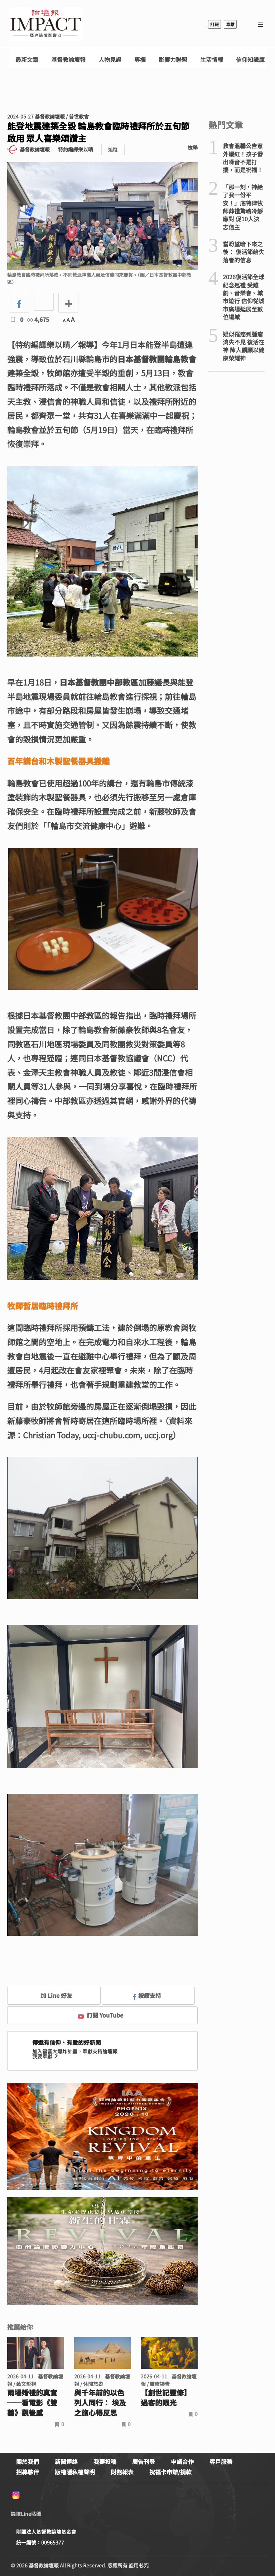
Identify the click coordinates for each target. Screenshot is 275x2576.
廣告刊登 (143, 2461)
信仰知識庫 (250, 59)
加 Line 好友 (51, 1995)
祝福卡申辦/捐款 (170, 2472)
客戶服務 (220, 2461)
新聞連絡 (66, 2461)
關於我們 (27, 2461)
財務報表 (122, 2472)
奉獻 (230, 24)
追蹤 (112, 149)
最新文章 (26, 59)
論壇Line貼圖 (26, 2513)
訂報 (214, 24)
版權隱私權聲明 (75, 2472)
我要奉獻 (45, 2056)
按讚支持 (147, 1995)
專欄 (140, 59)
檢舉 (193, 147)
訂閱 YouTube (100, 2015)
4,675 (38, 319)
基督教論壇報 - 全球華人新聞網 (45, 24)
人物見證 (109, 59)
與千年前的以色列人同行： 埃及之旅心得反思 (100, 2403)
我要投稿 (104, 2461)
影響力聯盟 (173, 59)
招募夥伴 (27, 2472)
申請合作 (182, 2461)
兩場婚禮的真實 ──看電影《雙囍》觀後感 (32, 2403)
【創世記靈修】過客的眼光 (166, 2398)
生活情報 (211, 59)
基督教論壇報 (68, 59)
